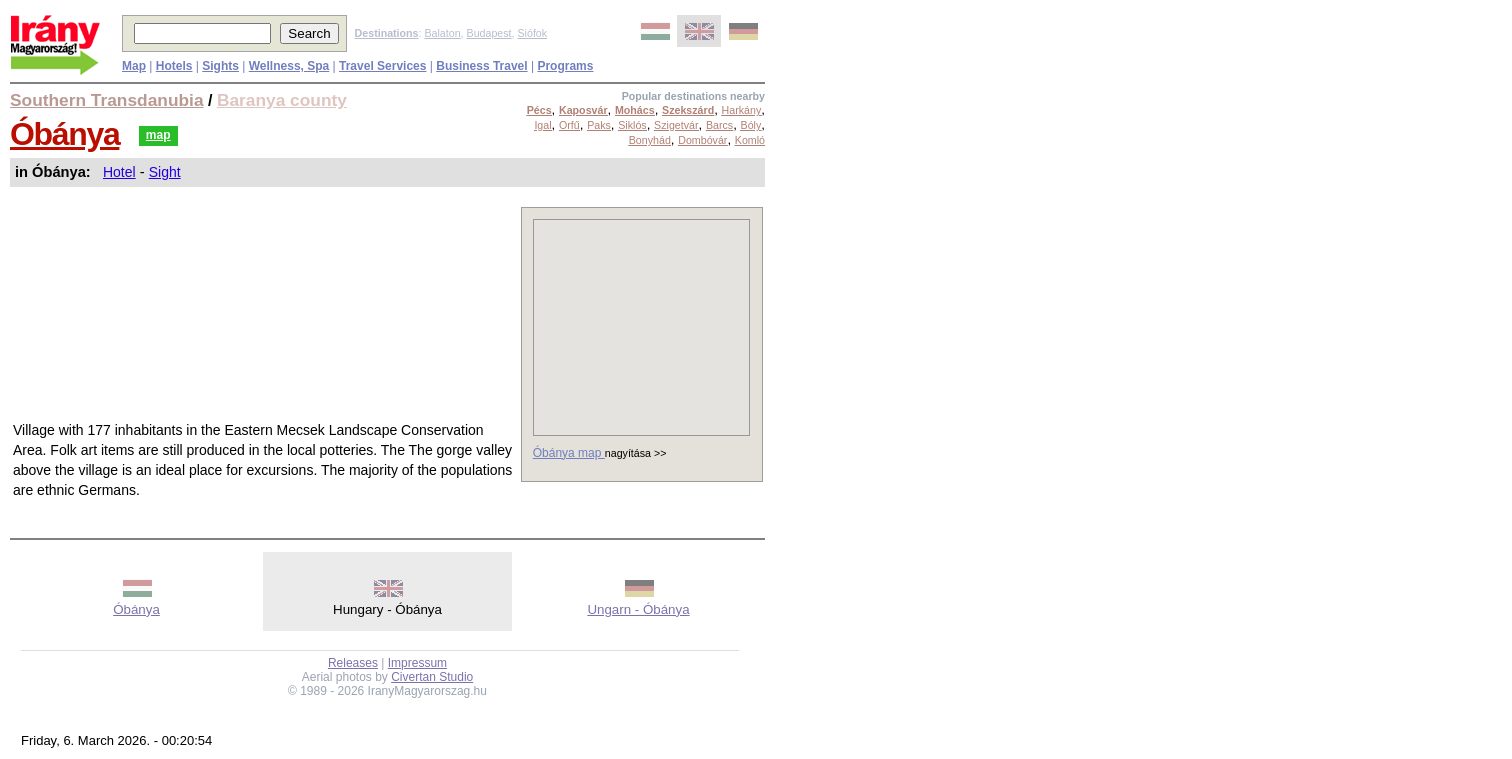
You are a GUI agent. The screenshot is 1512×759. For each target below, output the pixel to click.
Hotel (119, 172)
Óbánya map (569, 453)
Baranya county (282, 100)
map (158, 135)
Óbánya (64, 134)
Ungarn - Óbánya (638, 609)
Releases (353, 663)
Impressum (417, 663)
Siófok (532, 33)
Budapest (489, 33)
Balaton (442, 33)
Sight (165, 172)
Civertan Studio (432, 677)
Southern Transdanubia (107, 100)
